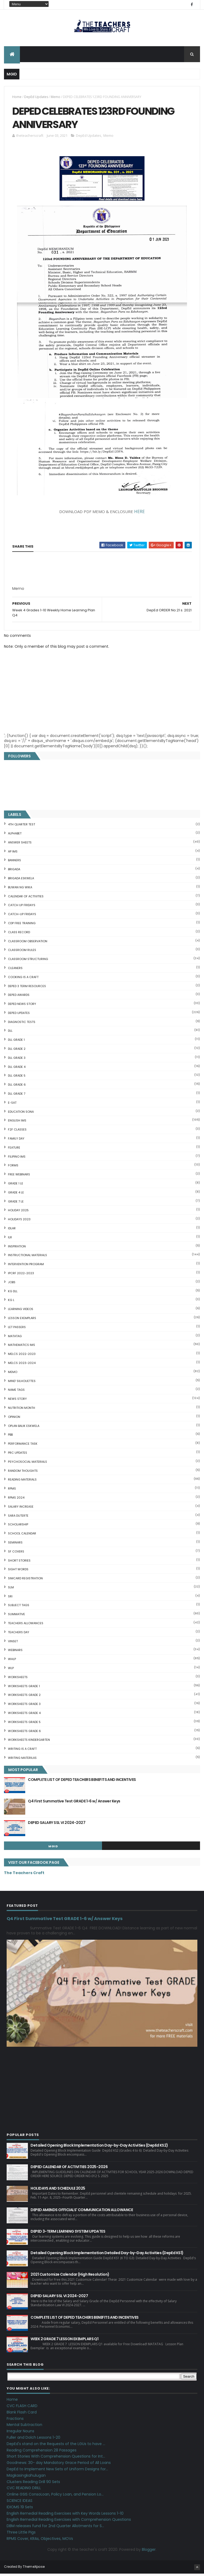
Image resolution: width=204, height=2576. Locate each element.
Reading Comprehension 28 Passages (41, 2452)
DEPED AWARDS (18, 997)
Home (17, 97)
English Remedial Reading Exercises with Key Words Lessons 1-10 (65, 2515)
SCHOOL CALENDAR (22, 1536)
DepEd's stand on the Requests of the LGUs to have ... (56, 2446)
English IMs (17, 1123)
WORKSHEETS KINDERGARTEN (29, 1742)
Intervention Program (26, 1266)
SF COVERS (16, 1553)
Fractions (15, 2420)
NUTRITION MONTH (21, 1410)
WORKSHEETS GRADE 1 (24, 1688)
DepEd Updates (36, 97)
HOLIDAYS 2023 (19, 1221)
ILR (10, 1240)
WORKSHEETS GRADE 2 (24, 1697)
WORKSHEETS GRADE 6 (24, 1733)
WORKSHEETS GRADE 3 (24, 1706)
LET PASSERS (17, 1329)
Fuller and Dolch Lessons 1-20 (33, 2439)
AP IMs (13, 853)
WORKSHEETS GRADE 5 (24, 1724)
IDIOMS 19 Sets (20, 2509)
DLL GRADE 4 (17, 1069)
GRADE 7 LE (16, 1203)
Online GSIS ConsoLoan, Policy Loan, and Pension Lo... (55, 2496)
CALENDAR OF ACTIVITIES (26, 898)
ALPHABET (15, 836)
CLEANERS (15, 970)
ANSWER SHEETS (20, 844)
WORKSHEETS (18, 1679)
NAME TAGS (16, 1392)
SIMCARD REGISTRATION (25, 1581)
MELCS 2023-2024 (22, 1365)
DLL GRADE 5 (17, 1078)
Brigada (14, 871)
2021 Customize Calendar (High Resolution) (70, 2276)
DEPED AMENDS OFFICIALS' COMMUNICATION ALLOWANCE (82, 2212)
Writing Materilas (22, 1760)
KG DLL (13, 1293)
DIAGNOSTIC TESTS (21, 1024)
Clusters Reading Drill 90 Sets (33, 2484)
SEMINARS (15, 1545)
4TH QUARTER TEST (21, 827)
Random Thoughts (23, 1473)
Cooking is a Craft (23, 979)
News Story (17, 1401)
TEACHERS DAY (18, 1634)
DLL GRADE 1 (16, 1042)
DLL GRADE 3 (17, 1060)
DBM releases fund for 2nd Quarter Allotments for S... (55, 2528)
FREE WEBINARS (19, 1177)
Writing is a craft (22, 1751)
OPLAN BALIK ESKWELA (23, 1428)
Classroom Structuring (28, 961)
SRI (10, 1598)
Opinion (14, 1419)
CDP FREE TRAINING (22, 925)
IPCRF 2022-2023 (21, 1275)
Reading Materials (22, 1482)
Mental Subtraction (24, 2427)
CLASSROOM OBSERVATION (27, 943)
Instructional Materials (27, 1257)
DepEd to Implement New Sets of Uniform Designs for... (57, 2471)
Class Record (19, 934)
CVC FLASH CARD (22, 2408)
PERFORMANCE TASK (22, 1446)
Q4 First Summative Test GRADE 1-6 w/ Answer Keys (74, 1803)
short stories (19, 1562)
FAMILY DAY (16, 1141)
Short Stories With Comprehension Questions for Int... (56, 2458)
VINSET (13, 1643)
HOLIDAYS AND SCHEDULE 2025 (58, 2190)
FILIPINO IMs (17, 1159)
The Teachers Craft (24, 1875)
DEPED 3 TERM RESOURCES (27, 988)
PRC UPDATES (17, 1455)
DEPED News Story (22, 1006)
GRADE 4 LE (16, 1195)
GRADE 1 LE (15, 1186)
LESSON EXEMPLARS (22, 1320)
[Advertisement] (52, 593)
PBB (10, 1437)
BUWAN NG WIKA (20, 889)
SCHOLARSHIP (18, 1527)
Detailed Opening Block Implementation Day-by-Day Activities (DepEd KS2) (99, 2147)
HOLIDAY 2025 (18, 1212)
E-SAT (12, 1105)
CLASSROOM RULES (22, 952)
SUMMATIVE (16, 1616)
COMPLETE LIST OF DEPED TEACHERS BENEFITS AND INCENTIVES (82, 1782)
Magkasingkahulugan (26, 2477)
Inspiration (17, 1248)
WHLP (12, 1661)
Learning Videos (20, 1311)
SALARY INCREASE (20, 1509)
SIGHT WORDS (18, 1572)
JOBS (11, 1284)
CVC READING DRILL (24, 2490)
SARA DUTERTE (18, 1518)
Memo (55, 97)
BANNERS (14, 862)
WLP (11, 1670)
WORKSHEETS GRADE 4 (24, 1715)
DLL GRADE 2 (17, 1051)
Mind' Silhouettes (22, 1383)
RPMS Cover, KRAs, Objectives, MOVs (40, 2541)
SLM (11, 1590)
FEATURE (14, 1150)
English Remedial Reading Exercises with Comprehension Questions (69, 2521)
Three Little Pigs (21, 2534)
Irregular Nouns (20, 2433)
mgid (53, 1848)
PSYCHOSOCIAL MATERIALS (27, 1464)
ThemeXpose (34, 2568)
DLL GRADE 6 (17, 1087)
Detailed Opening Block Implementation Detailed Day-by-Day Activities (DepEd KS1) (107, 2255)
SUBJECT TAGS (18, 1607)
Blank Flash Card (22, 2414)
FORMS (13, 1168)
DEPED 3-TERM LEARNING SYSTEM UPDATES (68, 2233)
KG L (11, 1302)
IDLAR (12, 1231)
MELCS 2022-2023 (22, 1356)
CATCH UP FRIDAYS (21, 907)
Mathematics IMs (21, 1347)
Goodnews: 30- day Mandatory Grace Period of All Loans (59, 2465)
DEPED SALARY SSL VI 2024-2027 (56, 1825)
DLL (10, 1033)
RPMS (12, 1491)
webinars (15, 1652)
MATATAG (15, 1338)
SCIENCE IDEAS (19, 2503)
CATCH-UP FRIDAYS (22, 916)
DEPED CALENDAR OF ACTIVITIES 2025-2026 (69, 2169)
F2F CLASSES (17, 1132)
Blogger (149, 2551)
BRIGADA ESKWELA (21, 880)
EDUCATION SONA (21, 1114)
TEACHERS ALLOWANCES (25, 1625)
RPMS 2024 (16, 1500)
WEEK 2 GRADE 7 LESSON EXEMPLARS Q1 (64, 2341)
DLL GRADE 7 (16, 1096)
